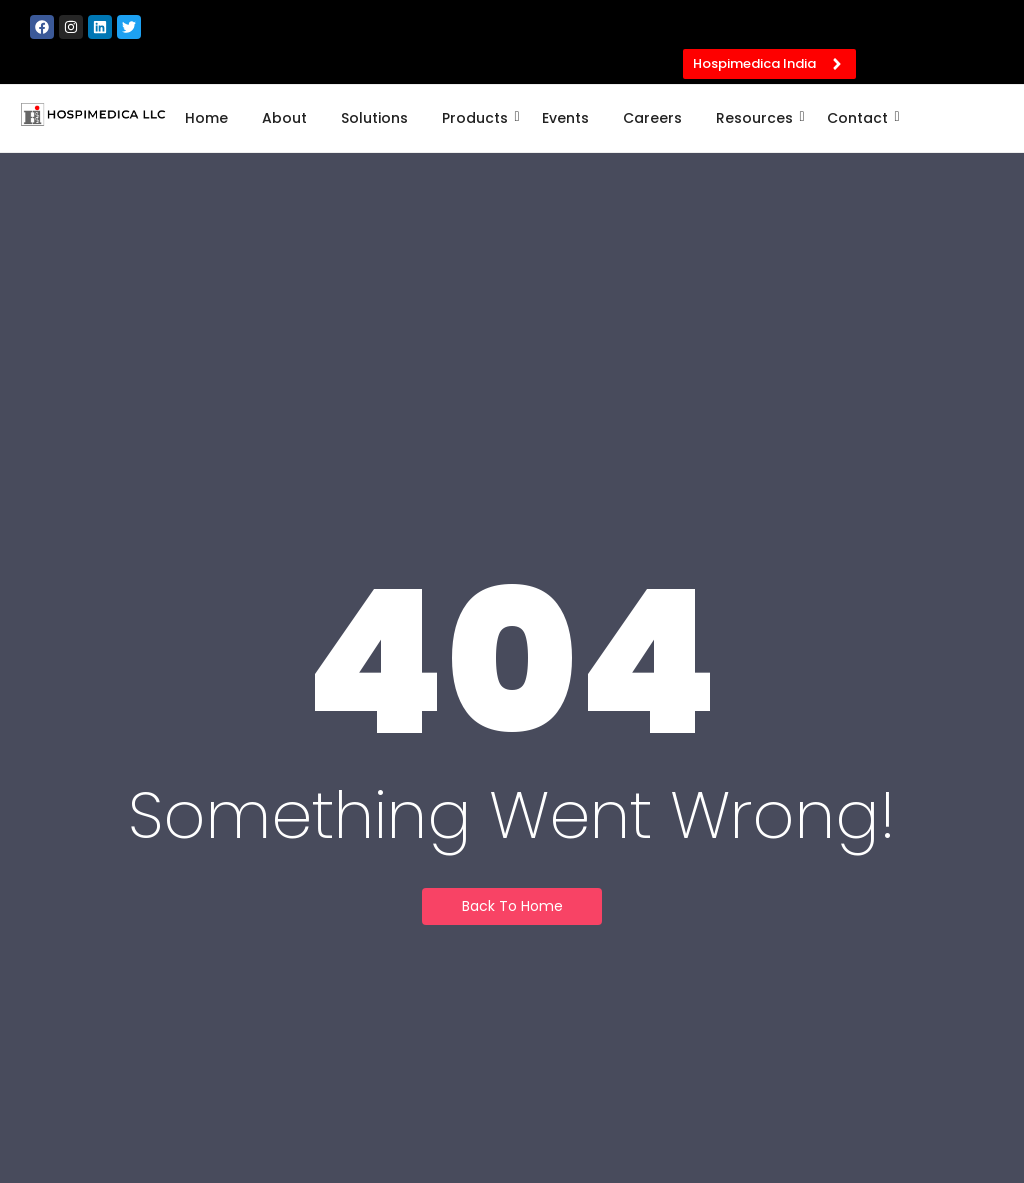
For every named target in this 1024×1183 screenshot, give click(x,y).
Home (206, 118)
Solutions (374, 118)
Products (478, 118)
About (284, 118)
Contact (861, 118)
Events (565, 118)
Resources (758, 118)
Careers (652, 118)
